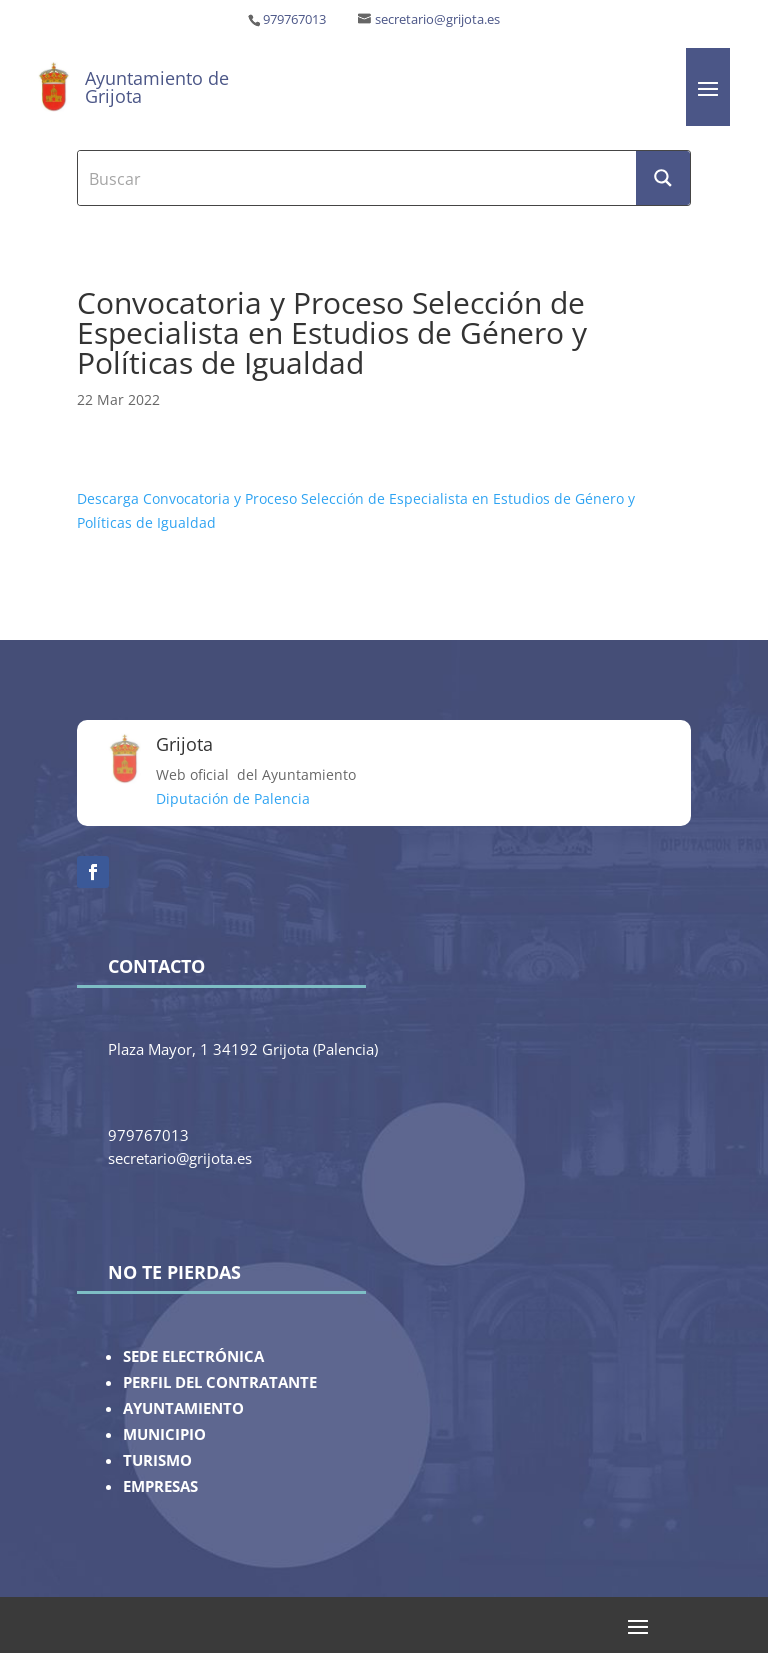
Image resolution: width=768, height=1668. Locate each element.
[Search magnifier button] (663, 178)
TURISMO (157, 1460)
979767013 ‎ (296, 19)
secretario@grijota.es (437, 19)
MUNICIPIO (164, 1434)
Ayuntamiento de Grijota (157, 87)
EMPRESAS (160, 1486)
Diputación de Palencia (233, 798)
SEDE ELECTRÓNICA (193, 1356)
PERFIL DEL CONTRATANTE (220, 1382)
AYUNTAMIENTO (183, 1408)
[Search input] (358, 178)
